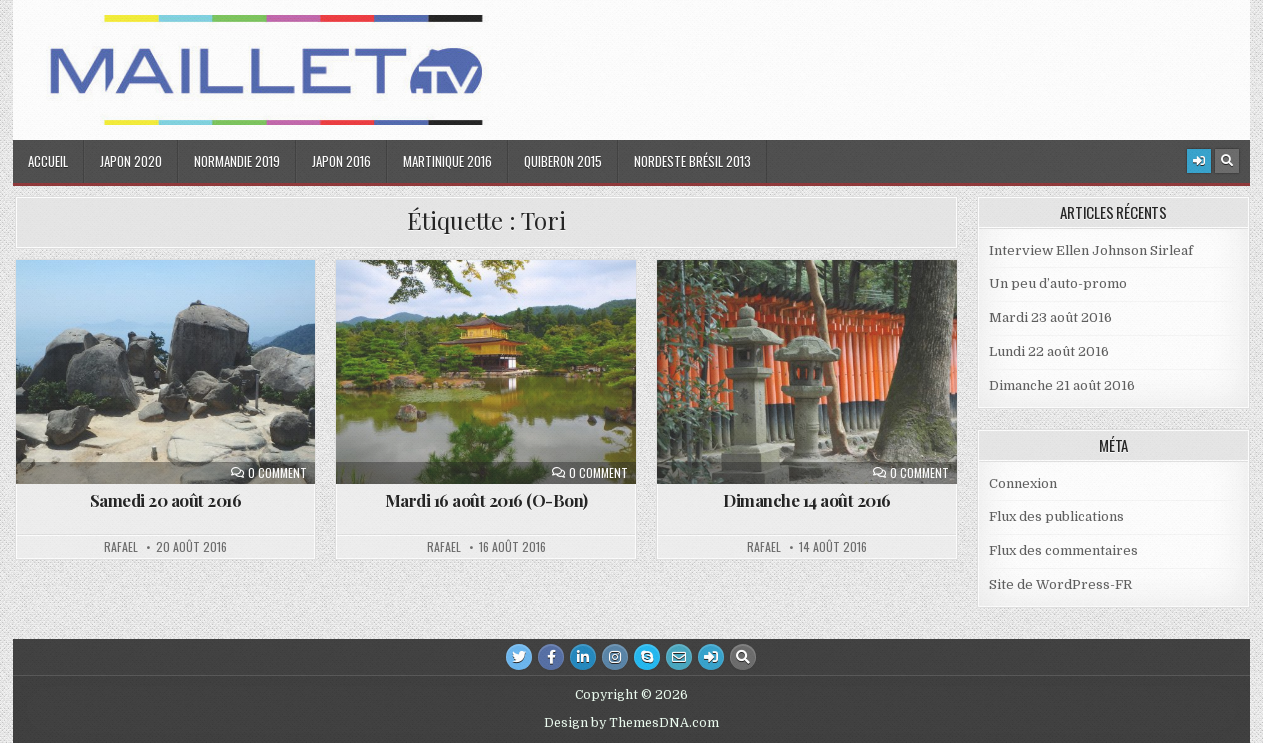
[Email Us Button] (679, 657)
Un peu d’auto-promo (1058, 283)
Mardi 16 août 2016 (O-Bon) (486, 500)
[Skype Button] (647, 657)
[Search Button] (1227, 161)
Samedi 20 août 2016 (166, 500)
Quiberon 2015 (563, 161)
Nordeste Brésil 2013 (692, 161)
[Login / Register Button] (1199, 161)
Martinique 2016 (447, 161)
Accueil (48, 161)
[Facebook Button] (551, 657)
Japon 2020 (131, 161)
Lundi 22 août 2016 (1049, 351)
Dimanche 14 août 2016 (807, 500)
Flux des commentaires (1063, 550)
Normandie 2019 (237, 161)
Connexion (1023, 483)
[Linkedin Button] (583, 657)
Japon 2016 (341, 161)
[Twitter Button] (519, 657)
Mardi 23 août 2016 (1050, 317)
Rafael (121, 547)
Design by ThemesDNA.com (631, 723)
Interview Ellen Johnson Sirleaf (1091, 250)
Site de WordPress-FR (1060, 584)
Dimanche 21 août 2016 (1062, 385)
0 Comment (277, 473)
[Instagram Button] (615, 657)
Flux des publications (1056, 516)
